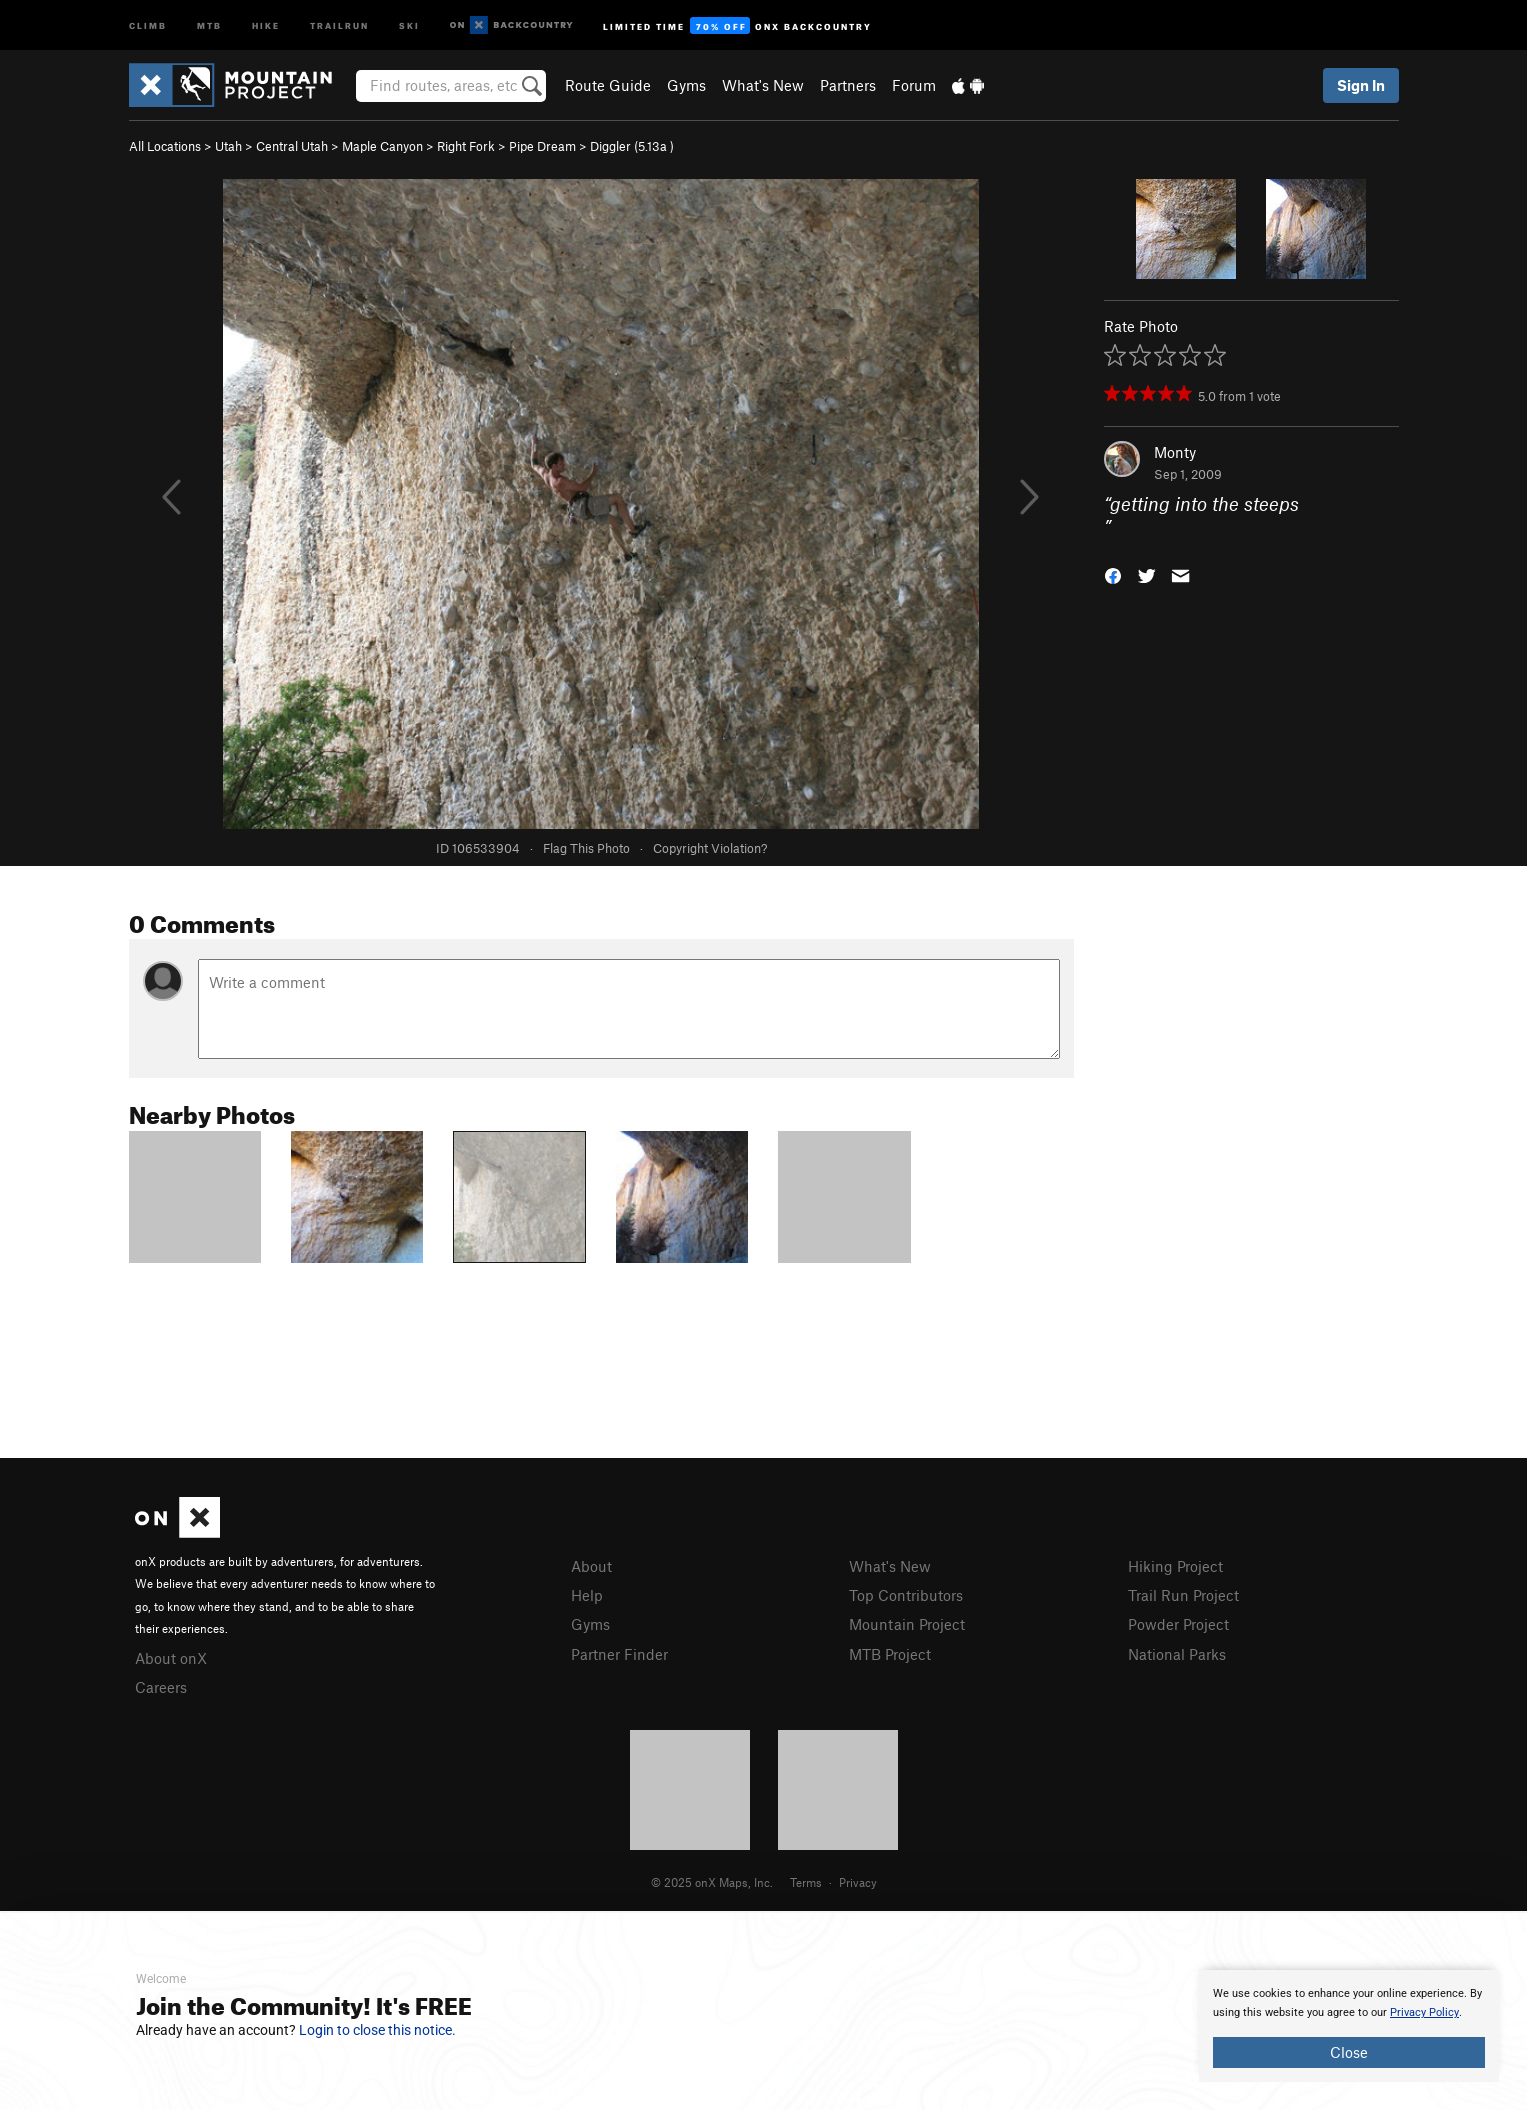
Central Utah (292, 146)
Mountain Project (907, 1624)
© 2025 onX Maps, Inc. (712, 1882)
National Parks (1177, 1654)
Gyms (686, 85)
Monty (1175, 452)
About (591, 1566)
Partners (848, 85)
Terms (806, 1882)
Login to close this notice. (377, 2030)
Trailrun (339, 24)
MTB (209, 24)
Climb (148, 24)
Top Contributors (906, 1595)
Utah (228, 146)
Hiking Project (1175, 1566)
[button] (1113, 573)
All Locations (165, 146)
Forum (914, 85)
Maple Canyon (382, 146)
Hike (266, 24)
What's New (763, 85)
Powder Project (1178, 1624)
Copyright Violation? (710, 848)
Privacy (858, 1882)
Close (1349, 2052)
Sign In (1361, 85)
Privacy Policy (1424, 2012)
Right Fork (466, 146)
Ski (409, 24)
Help (587, 1595)
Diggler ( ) (632, 146)
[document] (1349, 2026)
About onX (171, 1658)
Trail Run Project (1183, 1595)
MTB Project (890, 1654)
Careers (161, 1687)
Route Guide (608, 85)
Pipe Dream (542, 146)
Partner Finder (619, 1654)
